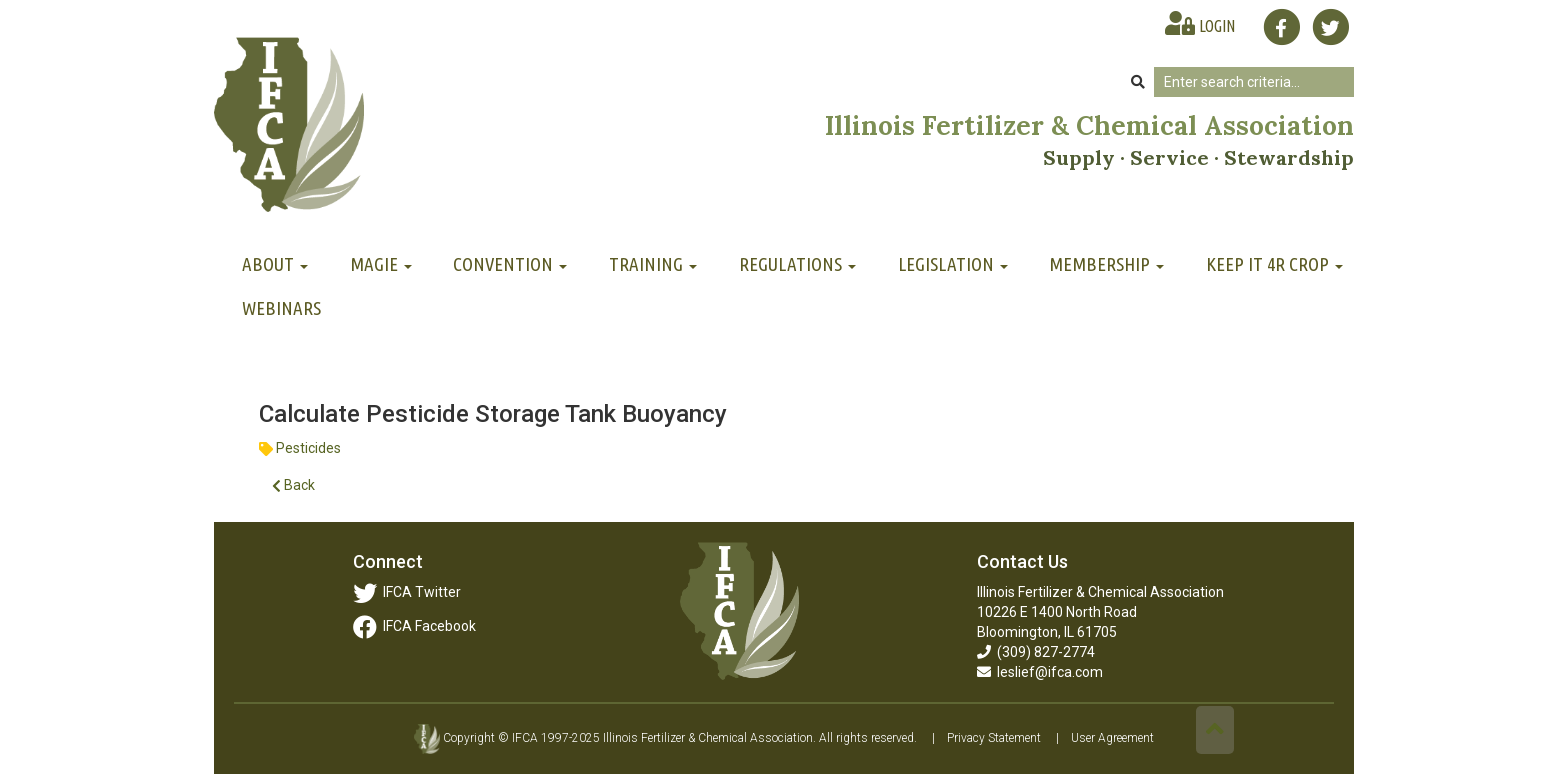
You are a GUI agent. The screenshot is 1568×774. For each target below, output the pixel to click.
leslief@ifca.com (1040, 672)
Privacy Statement (994, 738)
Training (653, 264)
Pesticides (308, 448)
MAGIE (381, 264)
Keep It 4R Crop (1274, 264)
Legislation (953, 264)
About (275, 264)
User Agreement (1112, 738)
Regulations (797, 264)
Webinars (281, 308)
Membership (1106, 264)
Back (293, 485)
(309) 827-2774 (1036, 652)
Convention (510, 264)
